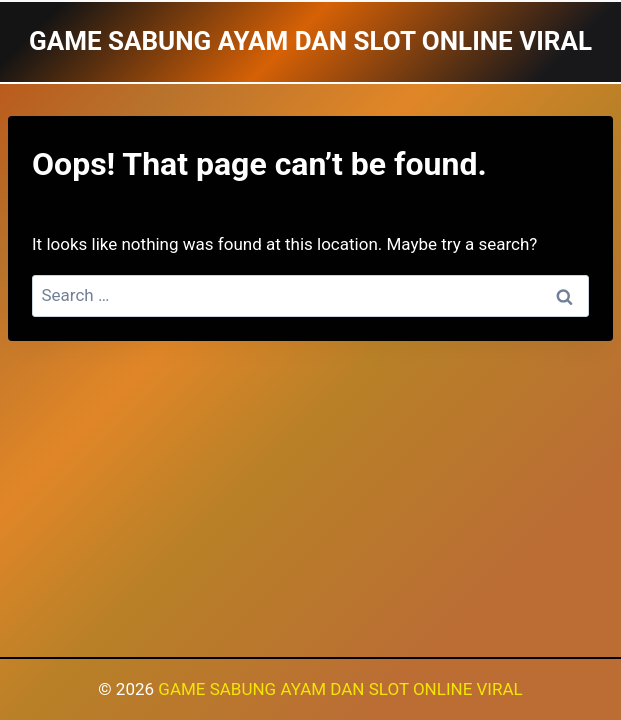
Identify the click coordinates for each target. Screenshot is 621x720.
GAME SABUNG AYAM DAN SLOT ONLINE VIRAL (340, 689)
